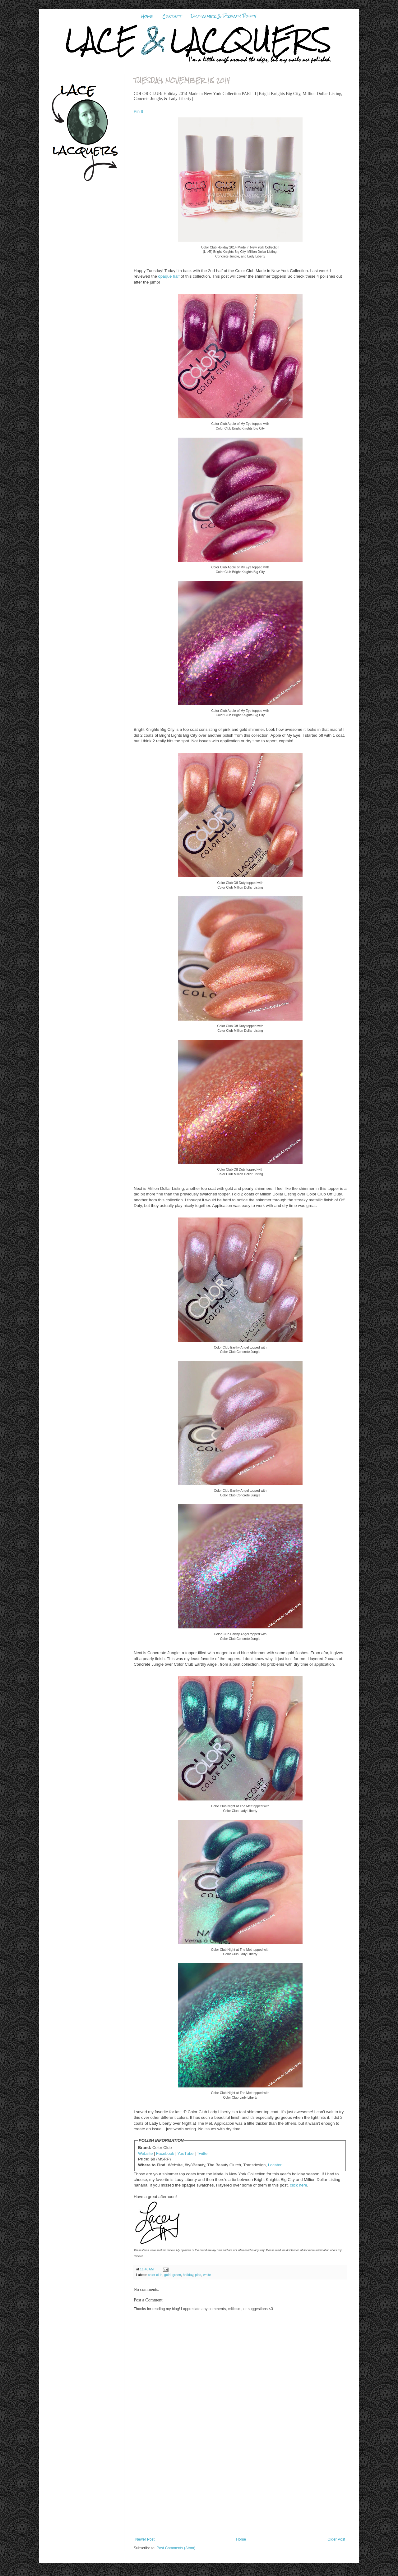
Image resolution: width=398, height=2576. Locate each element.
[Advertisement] (240, 2490)
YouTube (186, 2153)
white (207, 2275)
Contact (172, 16)
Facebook (165, 2153)
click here (298, 2185)
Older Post (336, 2539)
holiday (188, 2275)
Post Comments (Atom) (175, 2548)
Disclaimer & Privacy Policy (224, 16)
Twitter (203, 2153)
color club (155, 2275)
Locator (275, 2165)
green (176, 2275)
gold (167, 2275)
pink (198, 2275)
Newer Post (145, 2539)
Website (145, 2153)
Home (147, 16)
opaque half (168, 276)
